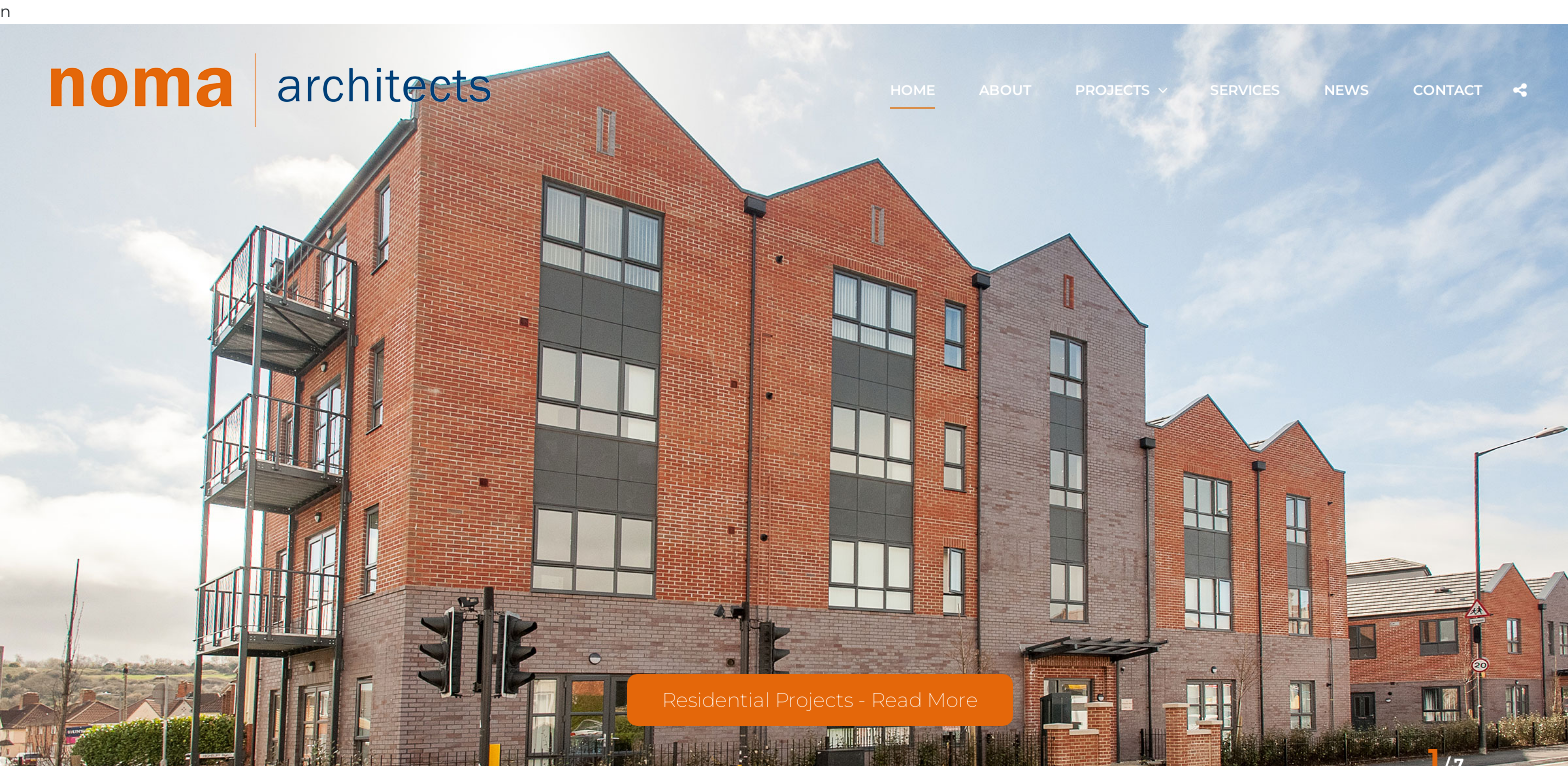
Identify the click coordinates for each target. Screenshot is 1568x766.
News (1346, 90)
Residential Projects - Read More (820, 700)
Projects (1123, 90)
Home (912, 90)
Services (1245, 90)
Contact (1447, 90)
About (1005, 90)
